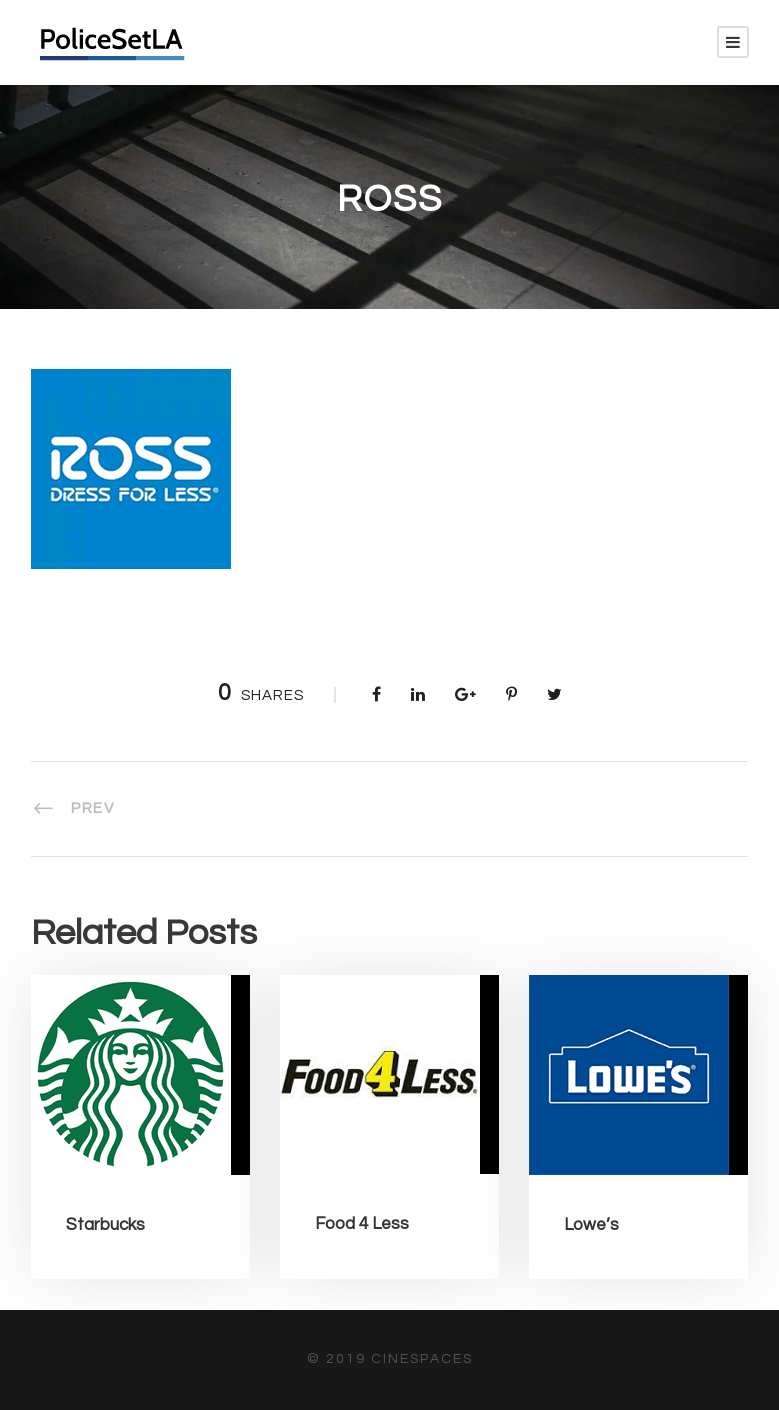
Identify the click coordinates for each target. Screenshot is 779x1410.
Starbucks (105, 1225)
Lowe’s (591, 1225)
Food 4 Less (362, 1224)
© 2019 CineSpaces (390, 1359)
